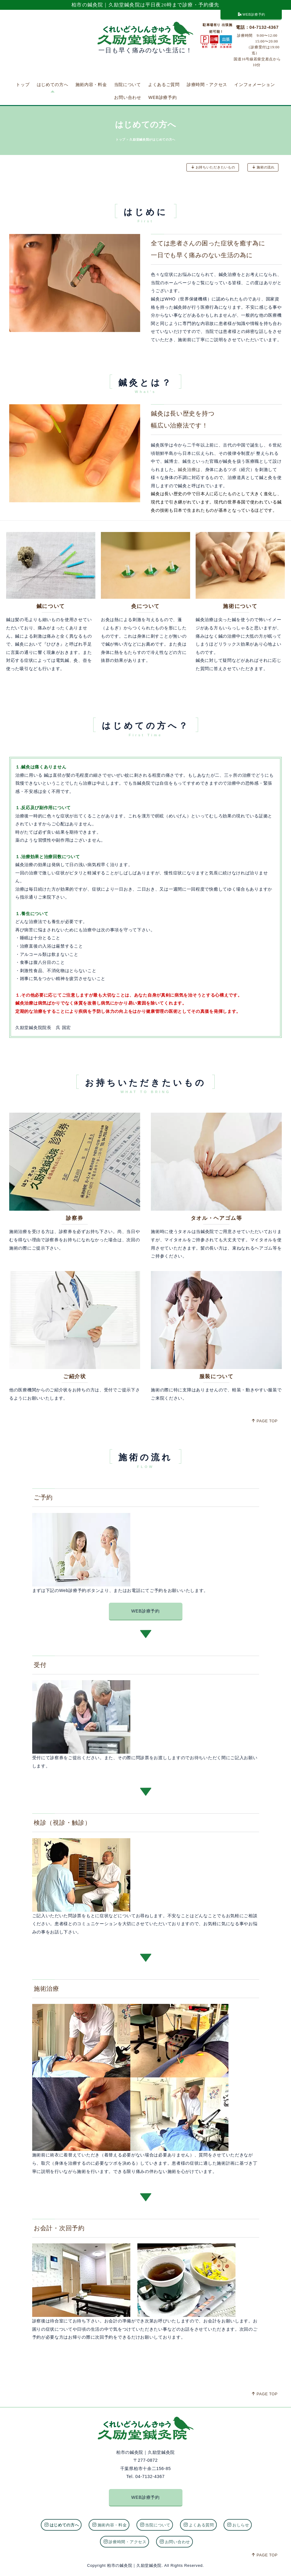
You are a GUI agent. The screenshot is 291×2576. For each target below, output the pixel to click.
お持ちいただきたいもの (213, 167)
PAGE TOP (264, 1421)
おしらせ (238, 2521)
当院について (127, 84)
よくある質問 (199, 2521)
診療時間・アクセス (207, 84)
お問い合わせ (127, 97)
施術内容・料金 (91, 84)
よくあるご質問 (164, 84)
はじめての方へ (52, 84)
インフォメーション (254, 84)
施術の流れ (263, 167)
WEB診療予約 (251, 14)
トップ (22, 84)
